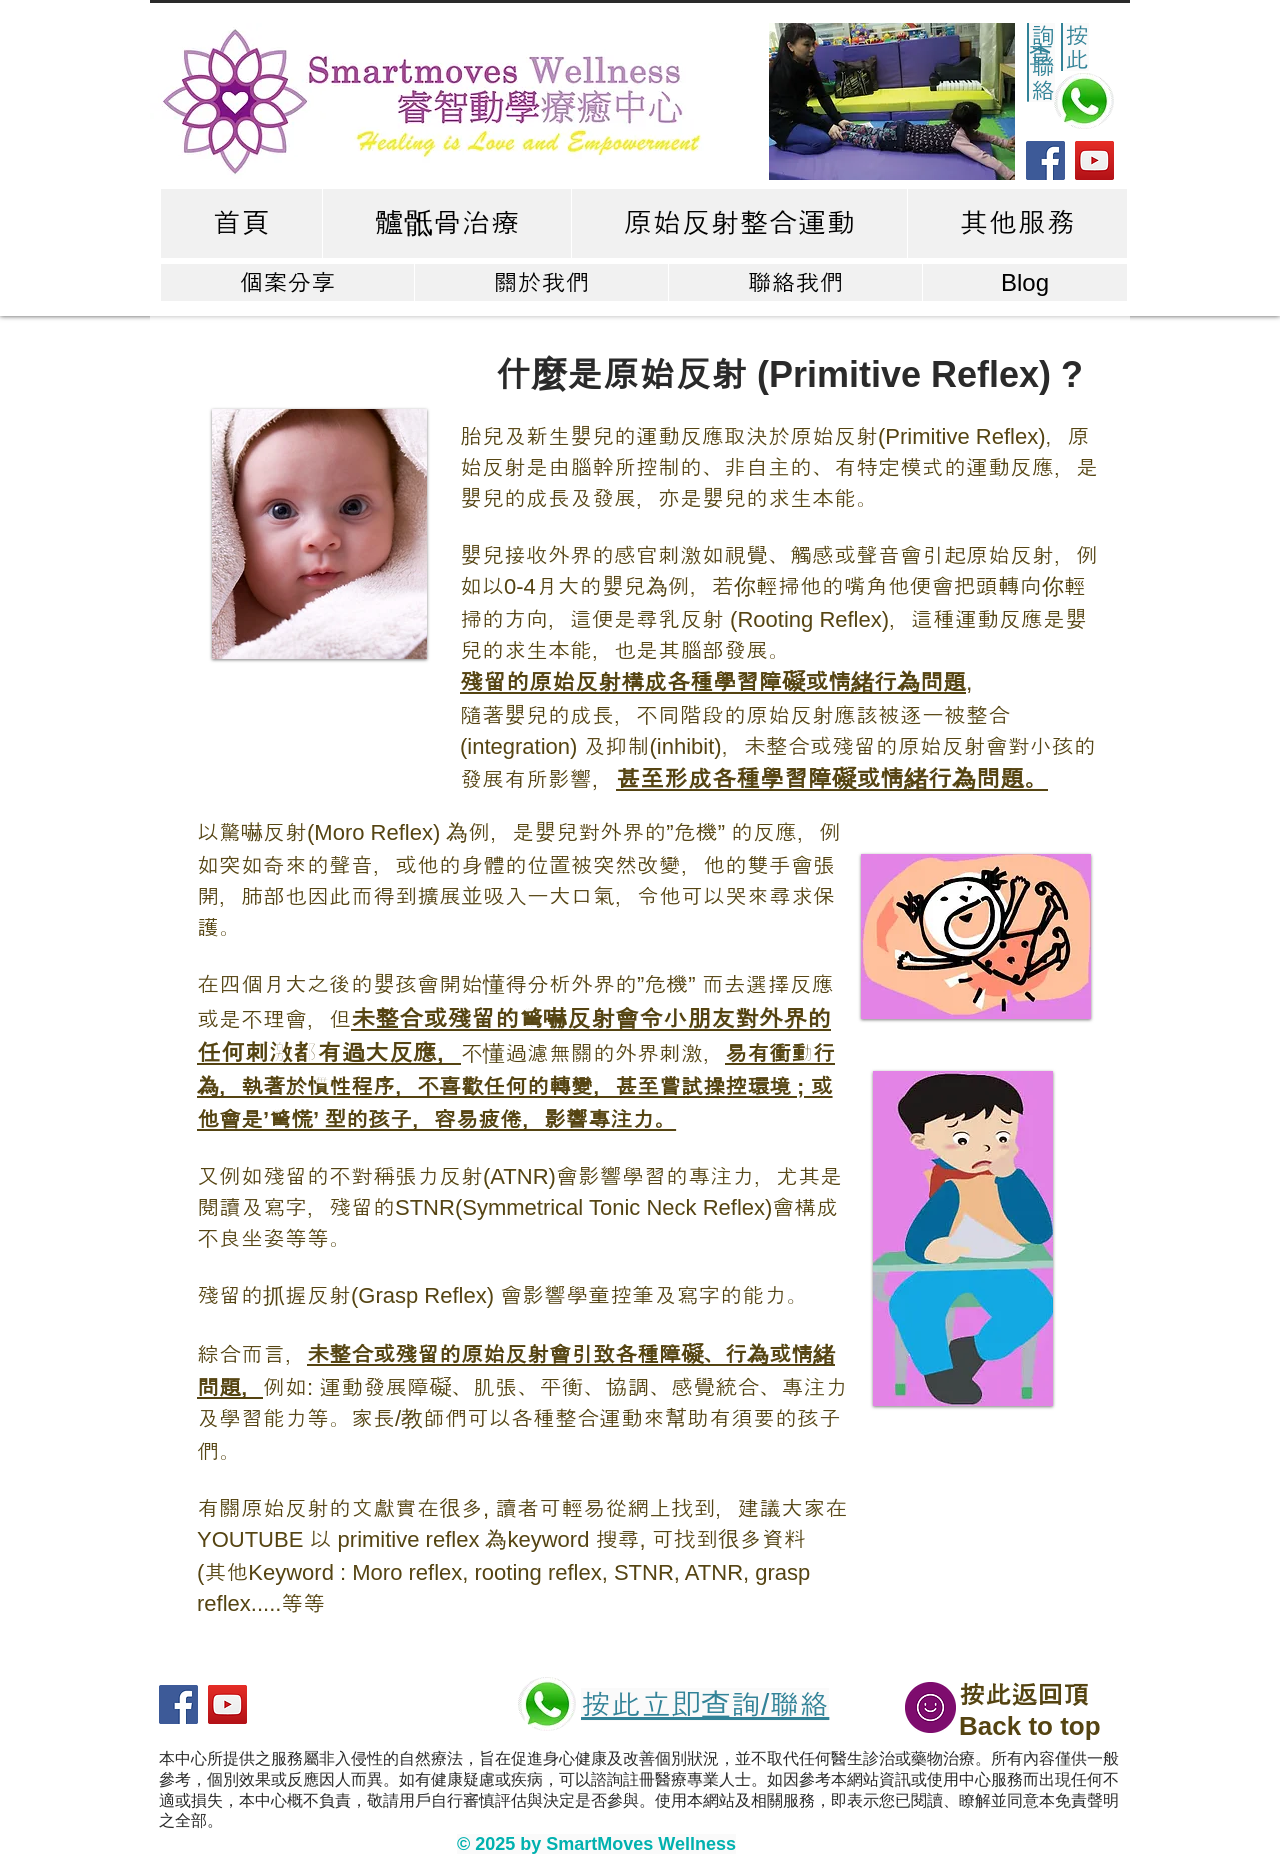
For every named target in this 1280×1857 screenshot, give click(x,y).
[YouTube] (1094, 160)
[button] (892, 101)
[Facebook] (1045, 160)
